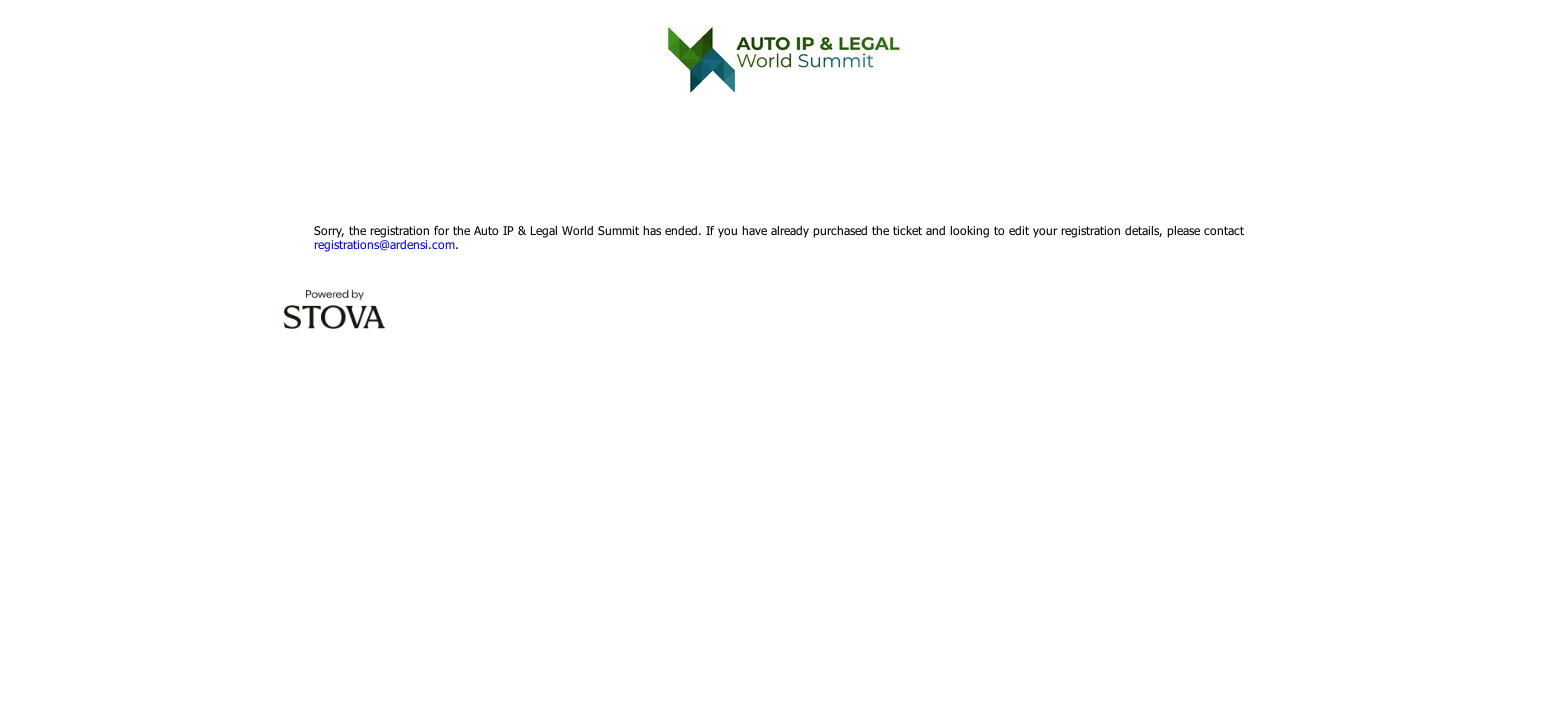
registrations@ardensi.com (384, 244)
